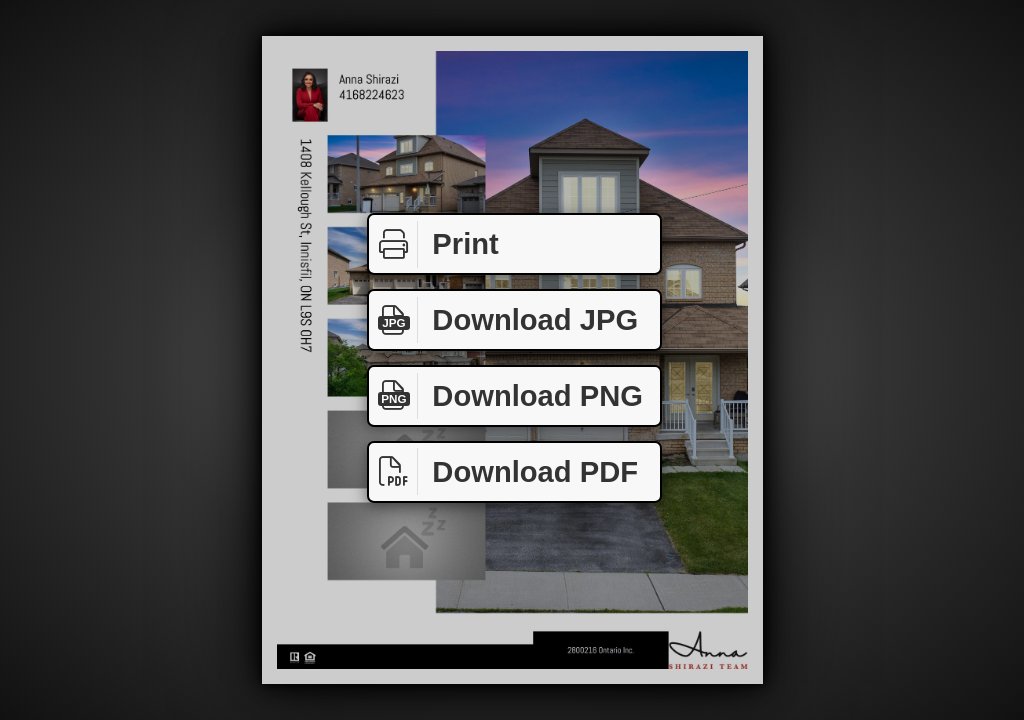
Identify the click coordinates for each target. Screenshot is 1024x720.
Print (434, 244)
